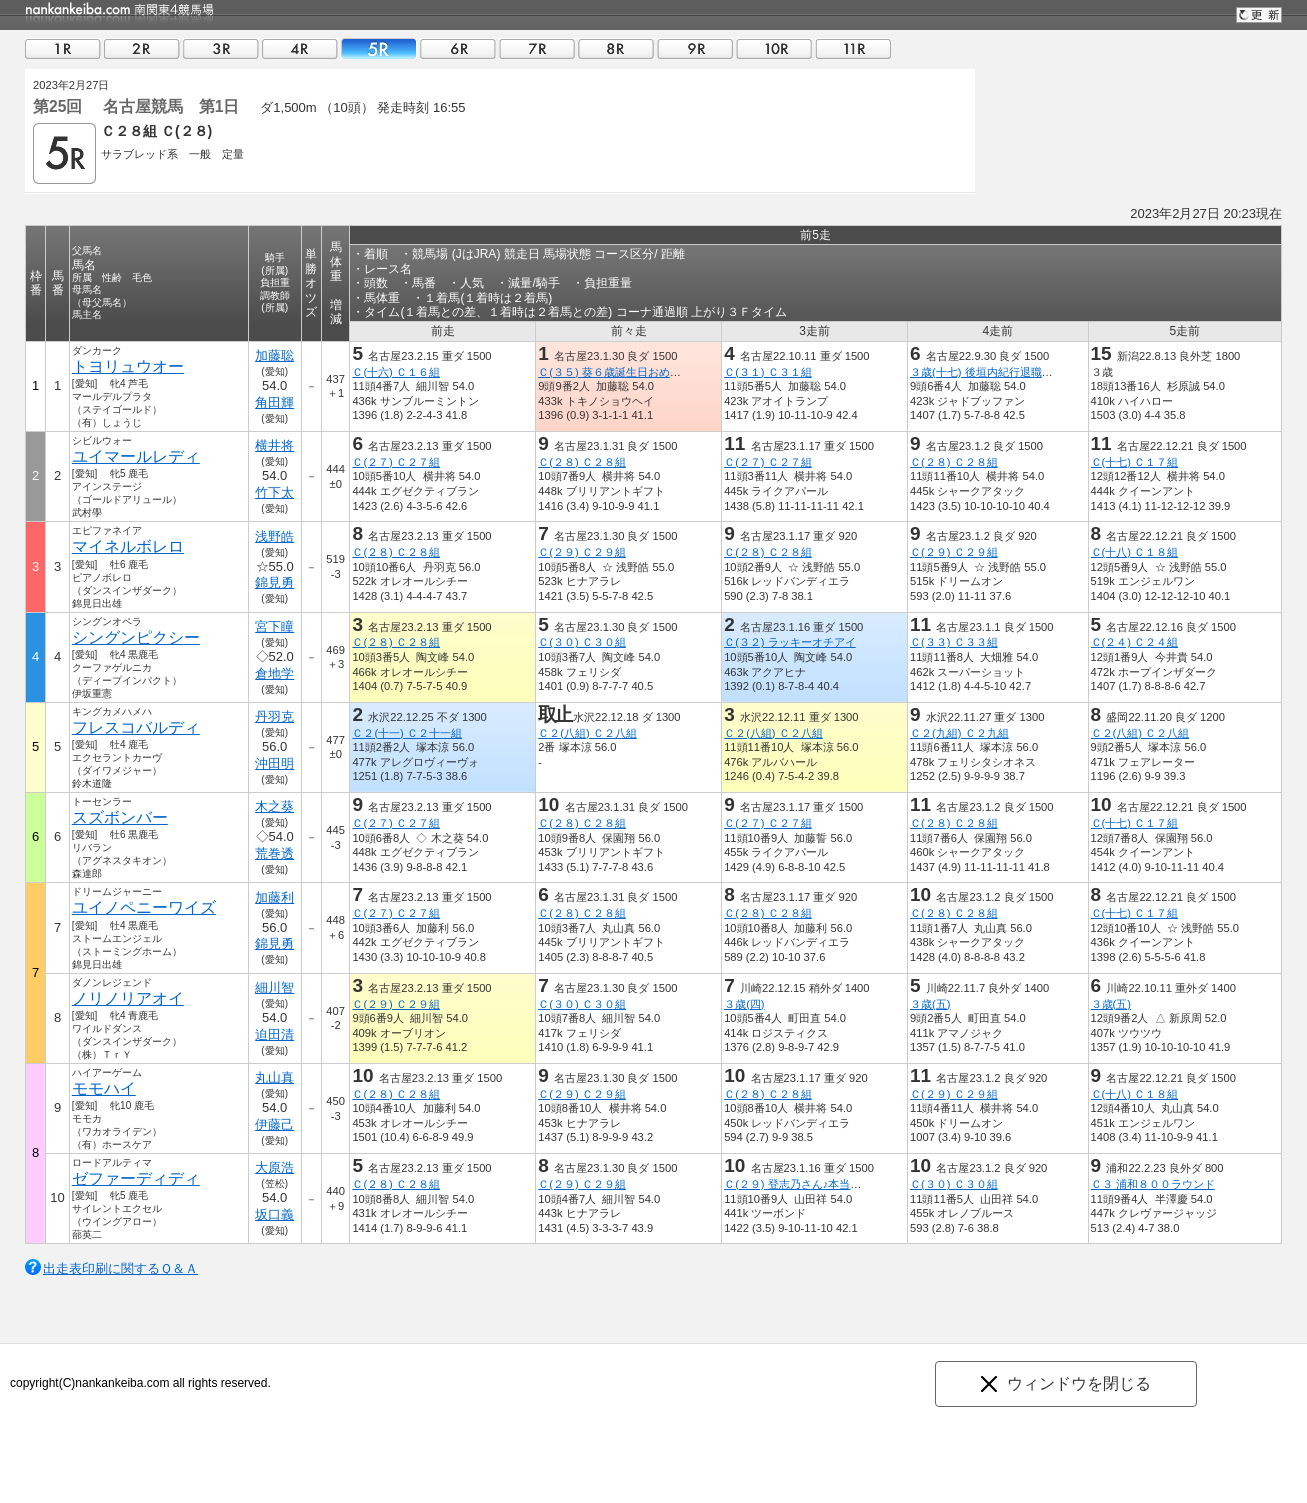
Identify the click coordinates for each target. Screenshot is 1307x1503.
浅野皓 (274, 536)
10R (774, 48)
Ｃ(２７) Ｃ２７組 (396, 462)
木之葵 (274, 806)
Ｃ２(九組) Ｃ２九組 (959, 733)
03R (221, 48)
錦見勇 (274, 582)
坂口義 (274, 1214)
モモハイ (104, 1088)
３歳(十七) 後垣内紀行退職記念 (987, 372)
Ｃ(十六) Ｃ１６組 (396, 372)
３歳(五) (930, 1004)
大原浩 (274, 1167)
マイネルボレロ (128, 546)
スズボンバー (120, 817)
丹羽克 (274, 716)
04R (300, 48)
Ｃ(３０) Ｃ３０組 (582, 642)
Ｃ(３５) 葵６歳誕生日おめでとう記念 (631, 372)
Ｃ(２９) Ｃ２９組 (582, 552)
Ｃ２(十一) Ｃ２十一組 (407, 733)
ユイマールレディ (136, 456)
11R (853, 48)
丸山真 (274, 1077)
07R (537, 48)
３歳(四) (744, 1004)
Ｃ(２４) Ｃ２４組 (1135, 642)
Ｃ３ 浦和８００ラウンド (1153, 1184)
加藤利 (274, 897)
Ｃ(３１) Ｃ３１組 (768, 372)
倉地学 (274, 673)
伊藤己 (274, 1124)
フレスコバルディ (136, 727)
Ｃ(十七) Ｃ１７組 (1135, 462)
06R (458, 48)
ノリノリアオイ (128, 998)
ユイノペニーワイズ (144, 907)
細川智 (274, 987)
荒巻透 (274, 853)
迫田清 (274, 1034)
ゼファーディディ (136, 1178)
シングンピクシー (136, 637)
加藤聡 (274, 355)
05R (379, 48)
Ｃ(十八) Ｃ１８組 (1135, 552)
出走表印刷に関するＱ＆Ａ (120, 1268)
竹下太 (274, 492)
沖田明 (274, 763)
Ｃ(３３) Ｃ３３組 (954, 642)
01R (63, 48)
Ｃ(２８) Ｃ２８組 (582, 462)
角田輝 (274, 402)
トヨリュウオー (128, 366)
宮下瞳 (274, 626)
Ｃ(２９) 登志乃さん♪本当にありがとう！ (825, 1184)
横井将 (274, 445)
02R (142, 48)
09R (695, 48)
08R (616, 48)
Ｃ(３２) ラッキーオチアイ (790, 642)
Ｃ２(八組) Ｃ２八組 (587, 733)
